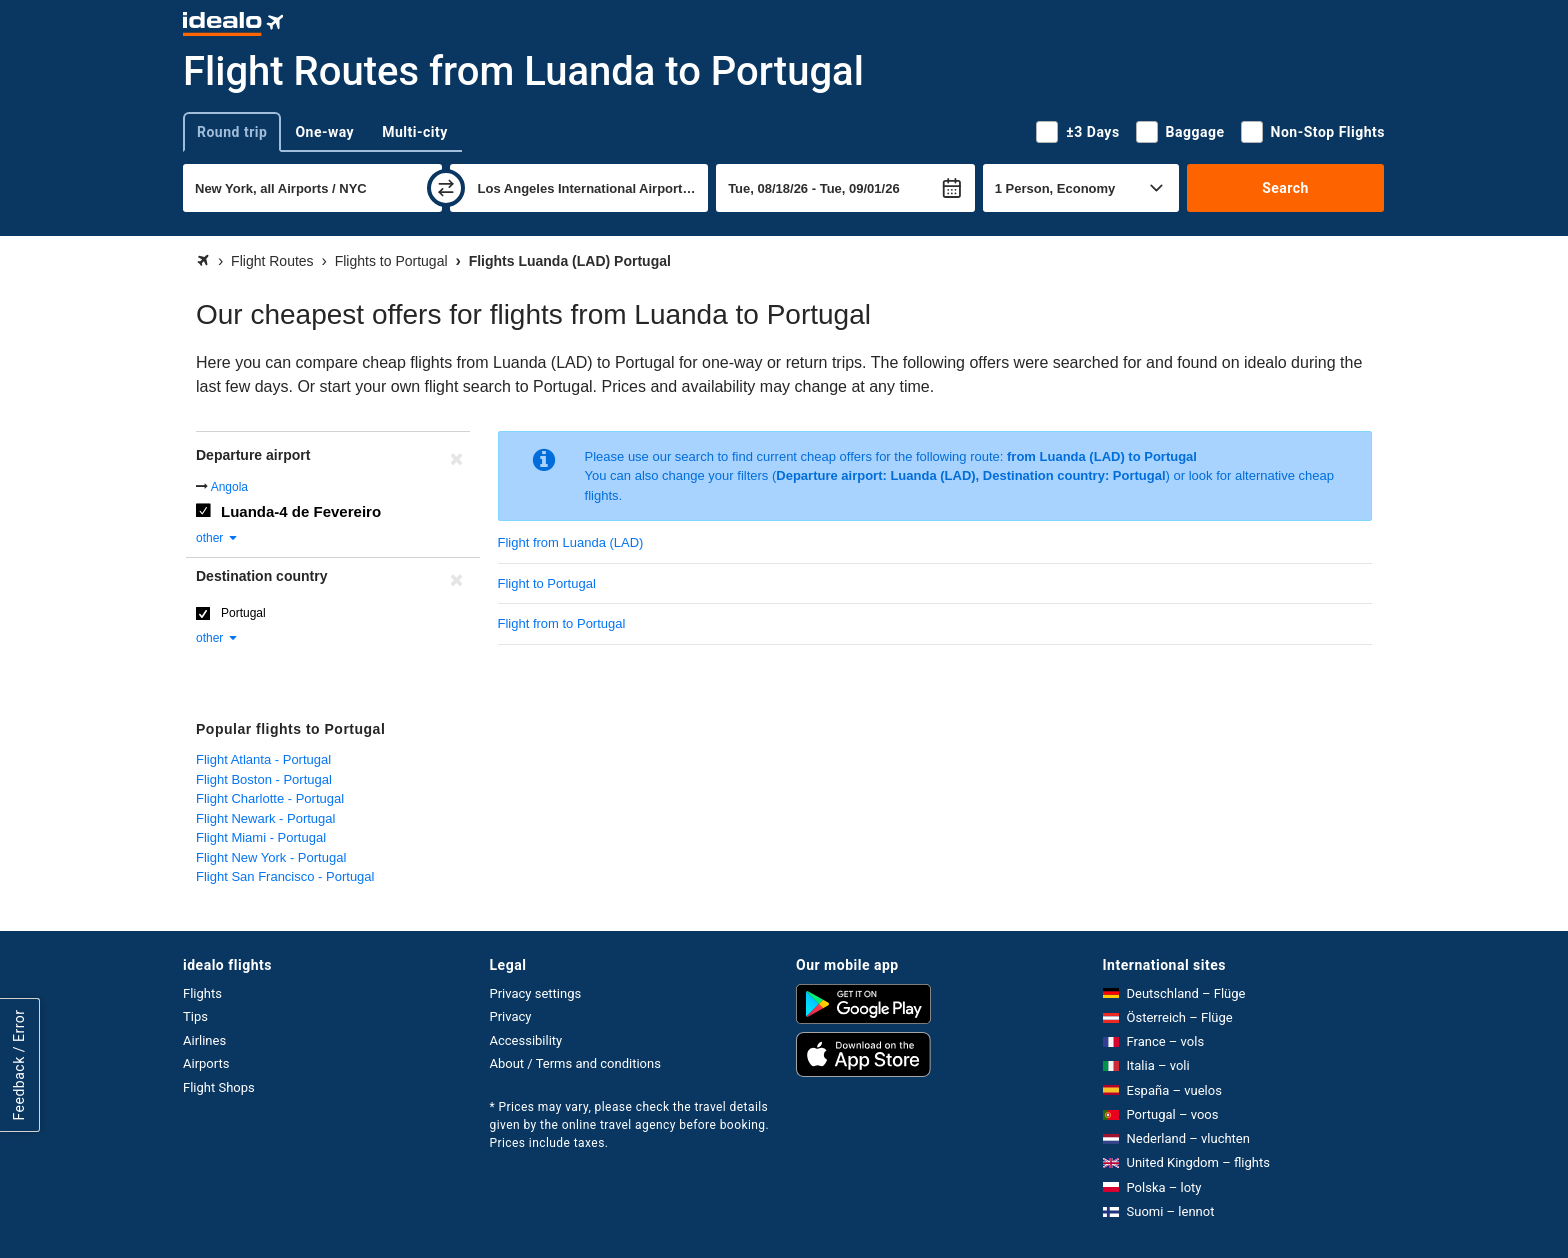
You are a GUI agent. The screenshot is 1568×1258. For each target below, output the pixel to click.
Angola (229, 487)
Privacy (511, 1016)
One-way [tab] (324, 132)
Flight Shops (219, 1087)
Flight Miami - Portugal (261, 837)
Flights (202, 993)
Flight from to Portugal (562, 623)
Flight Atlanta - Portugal (263, 759)
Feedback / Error (19, 1065)
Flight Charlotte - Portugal (270, 798)
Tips (195, 1016)
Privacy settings (536, 993)
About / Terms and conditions (575, 1063)
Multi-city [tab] (415, 132)
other (217, 538)
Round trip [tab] (232, 132)
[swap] (446, 188)
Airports (206, 1063)
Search (1285, 188)
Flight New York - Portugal (271, 857)
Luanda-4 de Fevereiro (301, 511)
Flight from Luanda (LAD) (571, 542)
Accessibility (526, 1040)
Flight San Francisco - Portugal (285, 876)
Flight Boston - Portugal (264, 779)
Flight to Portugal (547, 583)
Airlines (204, 1040)
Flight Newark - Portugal (265, 818)
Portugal (243, 613)
